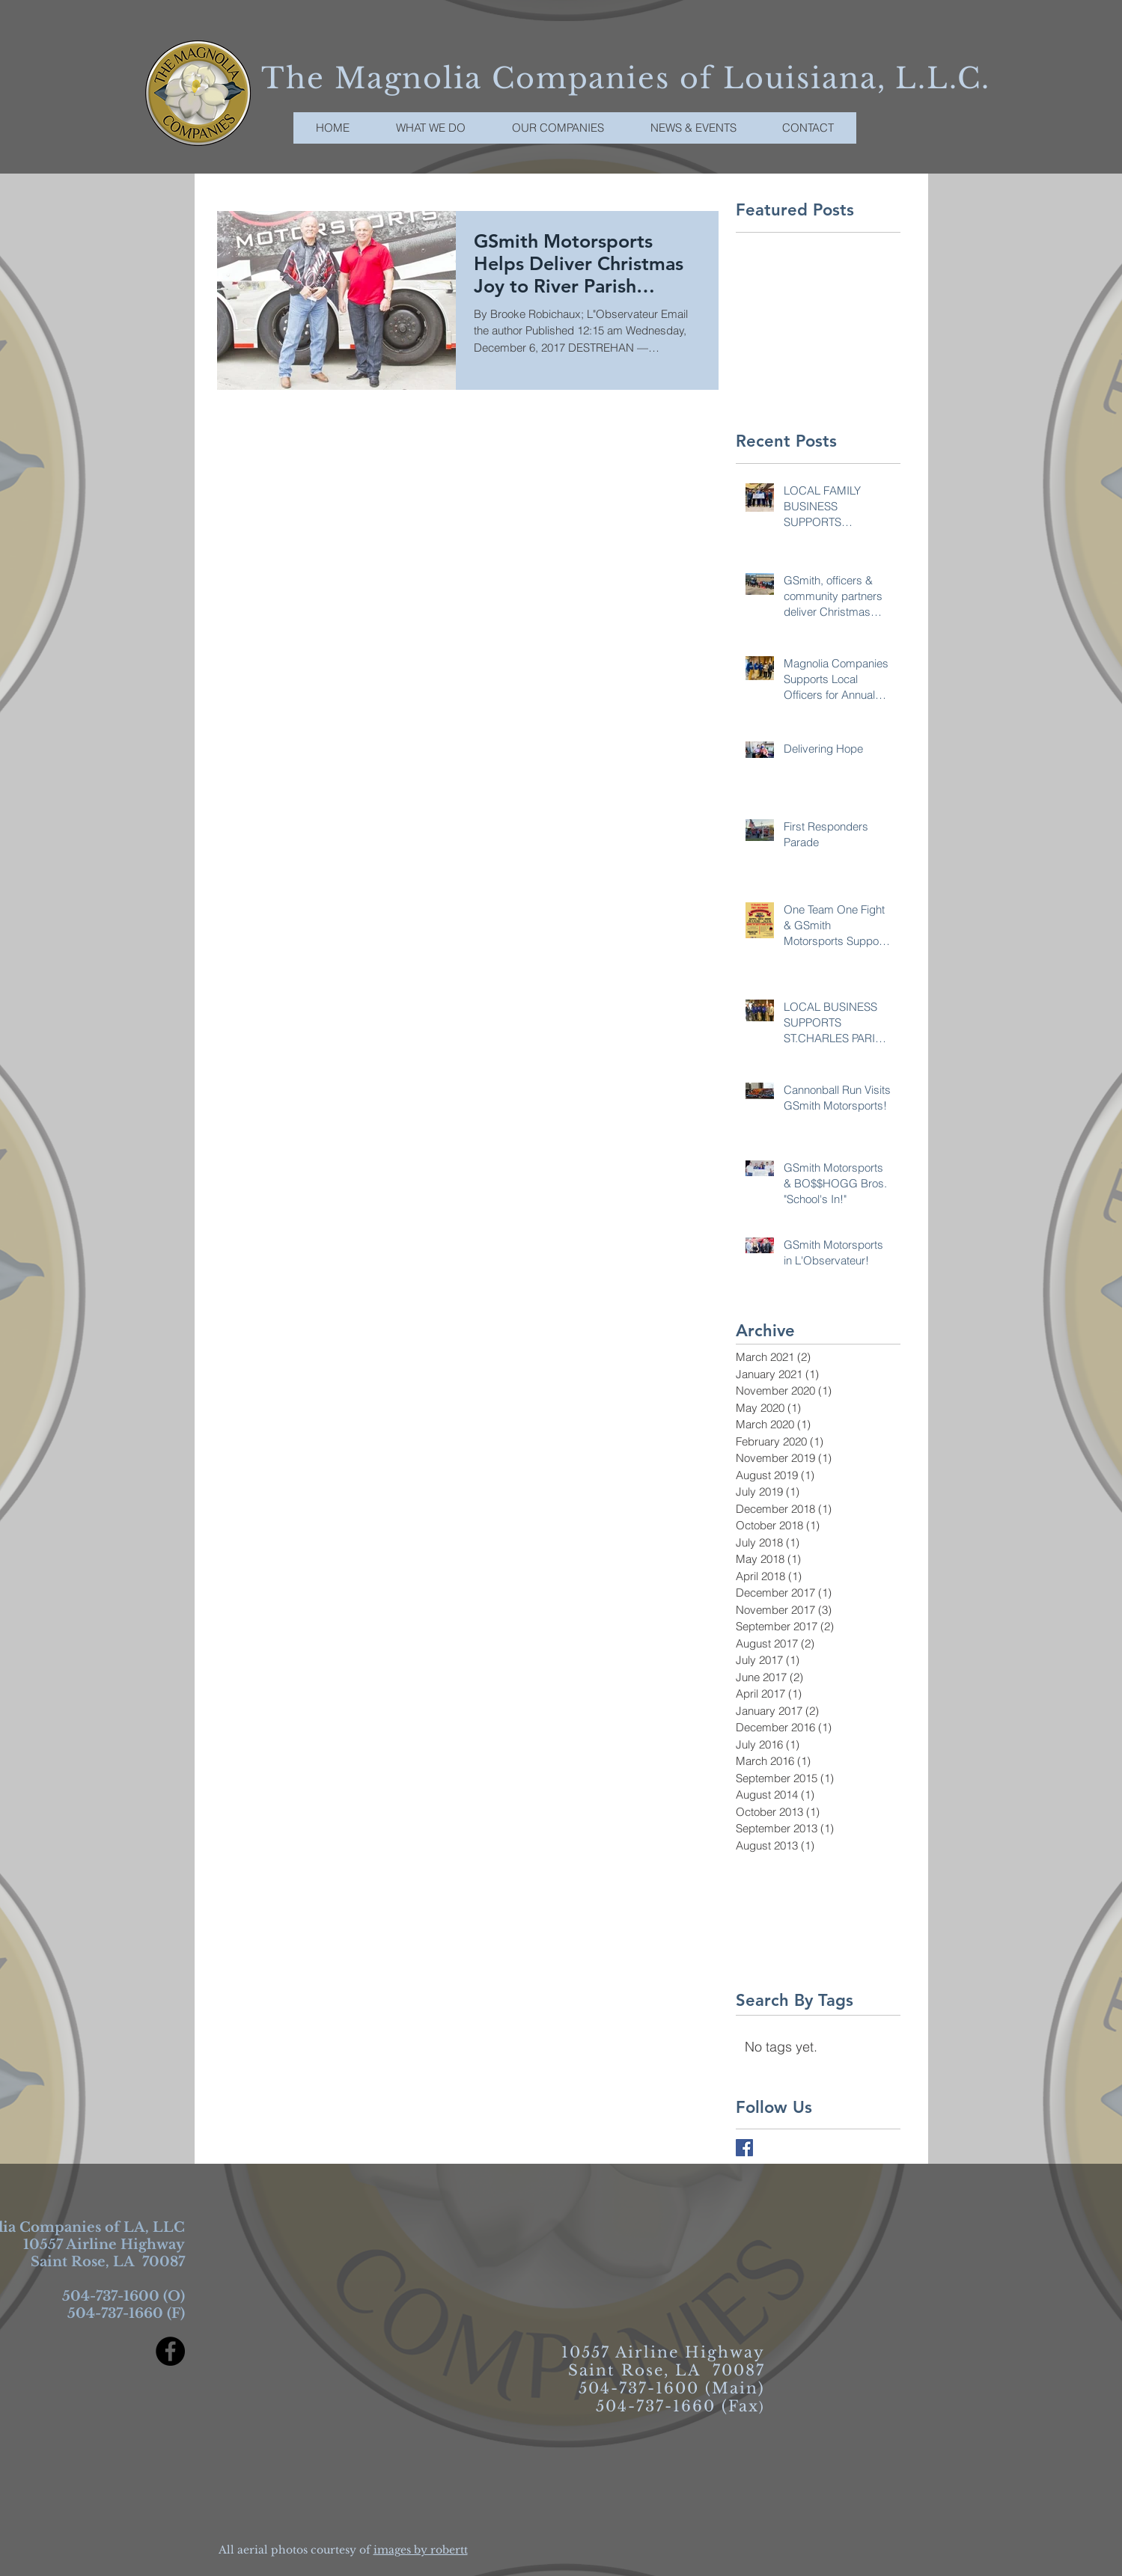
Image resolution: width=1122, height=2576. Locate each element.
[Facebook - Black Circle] (170, 2351)
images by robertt (421, 2550)
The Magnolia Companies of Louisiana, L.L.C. (625, 78)
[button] (558, 128)
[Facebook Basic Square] (744, 2147)
